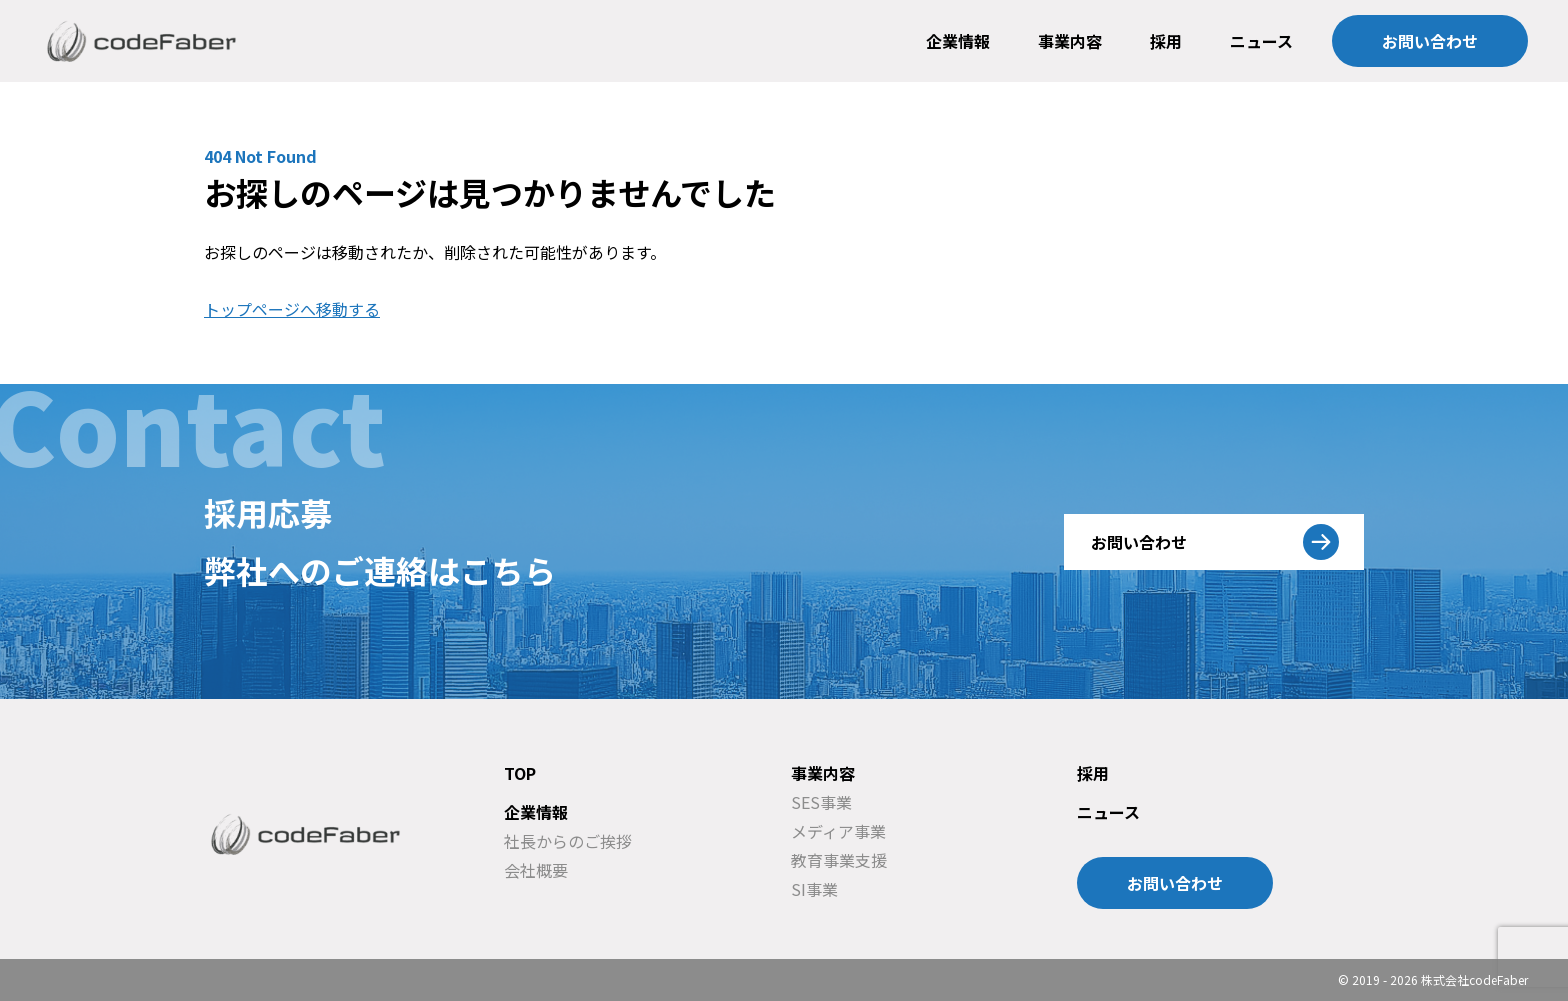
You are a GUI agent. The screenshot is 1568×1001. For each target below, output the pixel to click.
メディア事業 (838, 831)
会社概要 (536, 870)
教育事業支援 (839, 860)
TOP (520, 773)
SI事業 (814, 889)
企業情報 (958, 41)
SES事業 (821, 802)
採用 (1166, 41)
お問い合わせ (1430, 41)
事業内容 (1070, 41)
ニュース (1261, 41)
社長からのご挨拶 (568, 841)
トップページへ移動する (292, 309)
